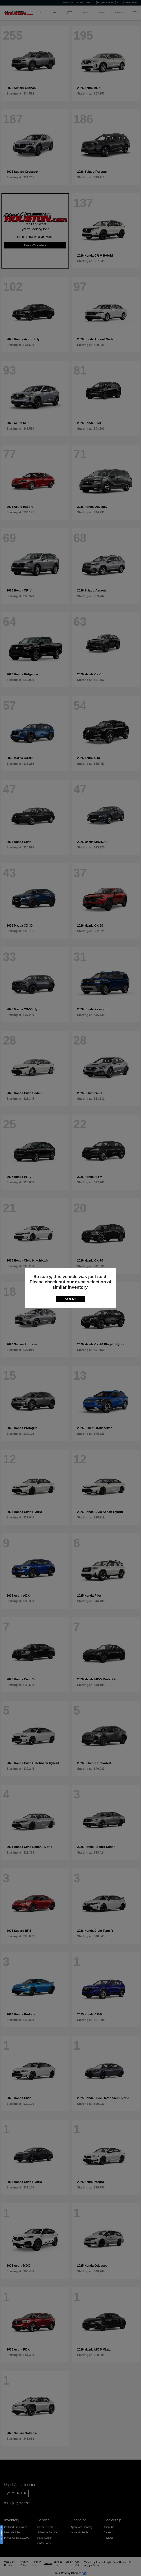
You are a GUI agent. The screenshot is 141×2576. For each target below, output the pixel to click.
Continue (70, 1298)
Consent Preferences (2, 2534)
